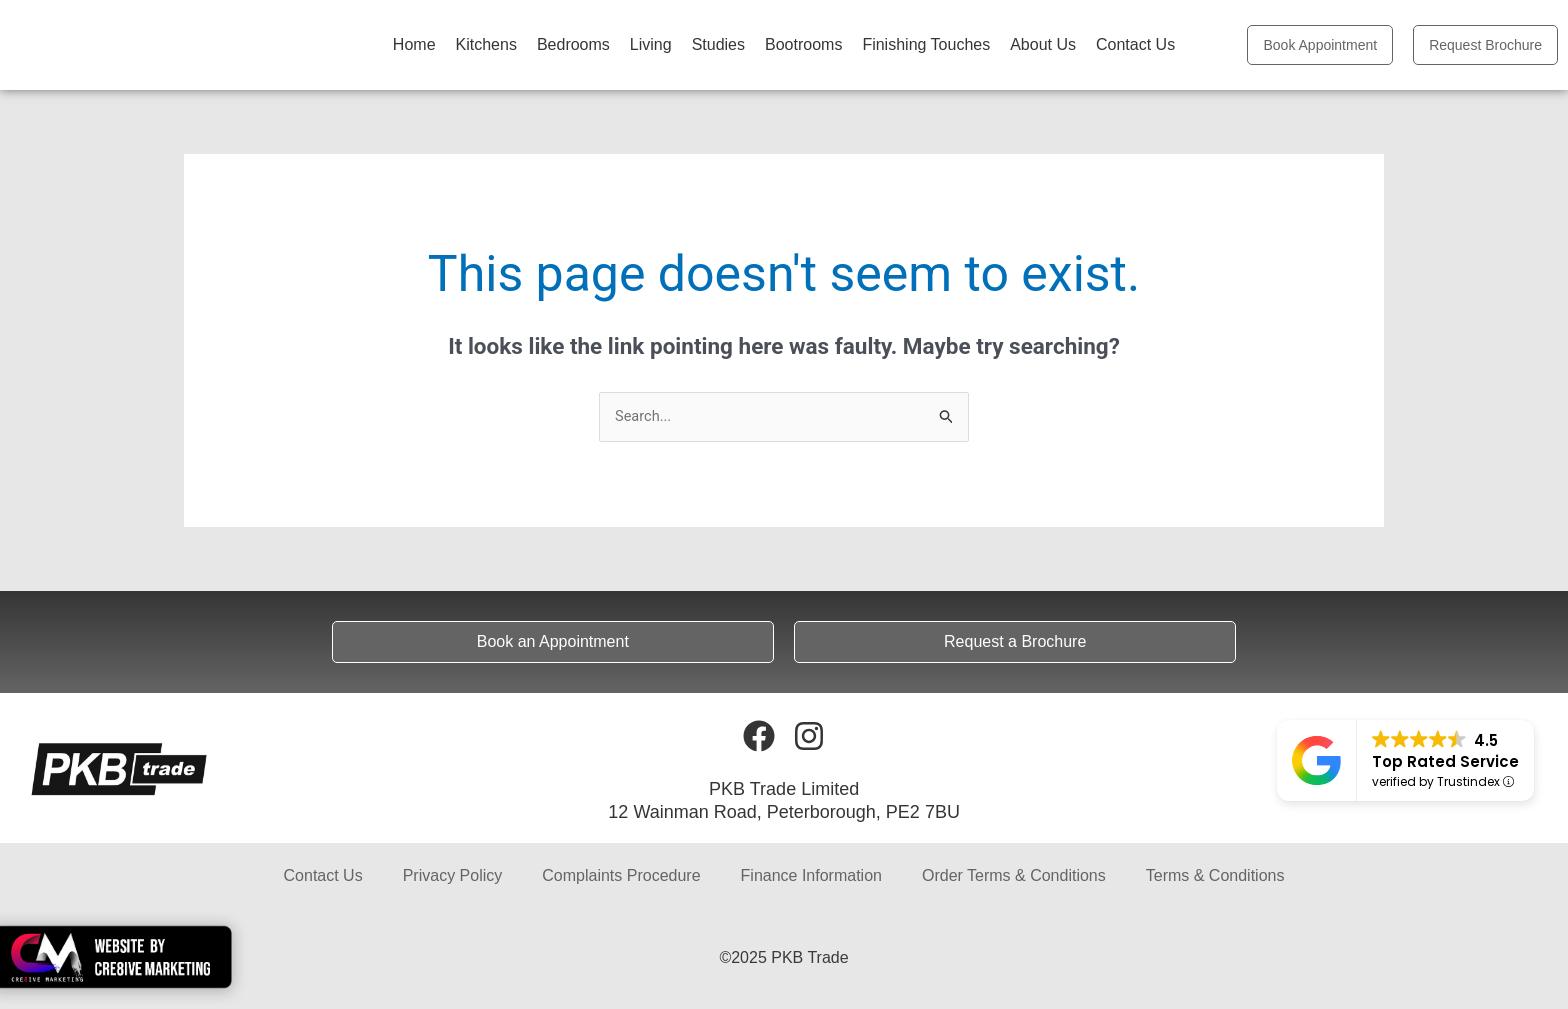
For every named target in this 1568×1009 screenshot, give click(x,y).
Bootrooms (803, 44)
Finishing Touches (926, 44)
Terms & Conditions (1215, 876)
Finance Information (811, 876)
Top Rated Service (1445, 761)
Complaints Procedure (621, 876)
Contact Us (1135, 44)
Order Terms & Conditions (1014, 876)
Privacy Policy (453, 876)
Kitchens (486, 44)
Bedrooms (573, 44)
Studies (718, 44)
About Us (1043, 44)
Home (414, 44)
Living (651, 44)
